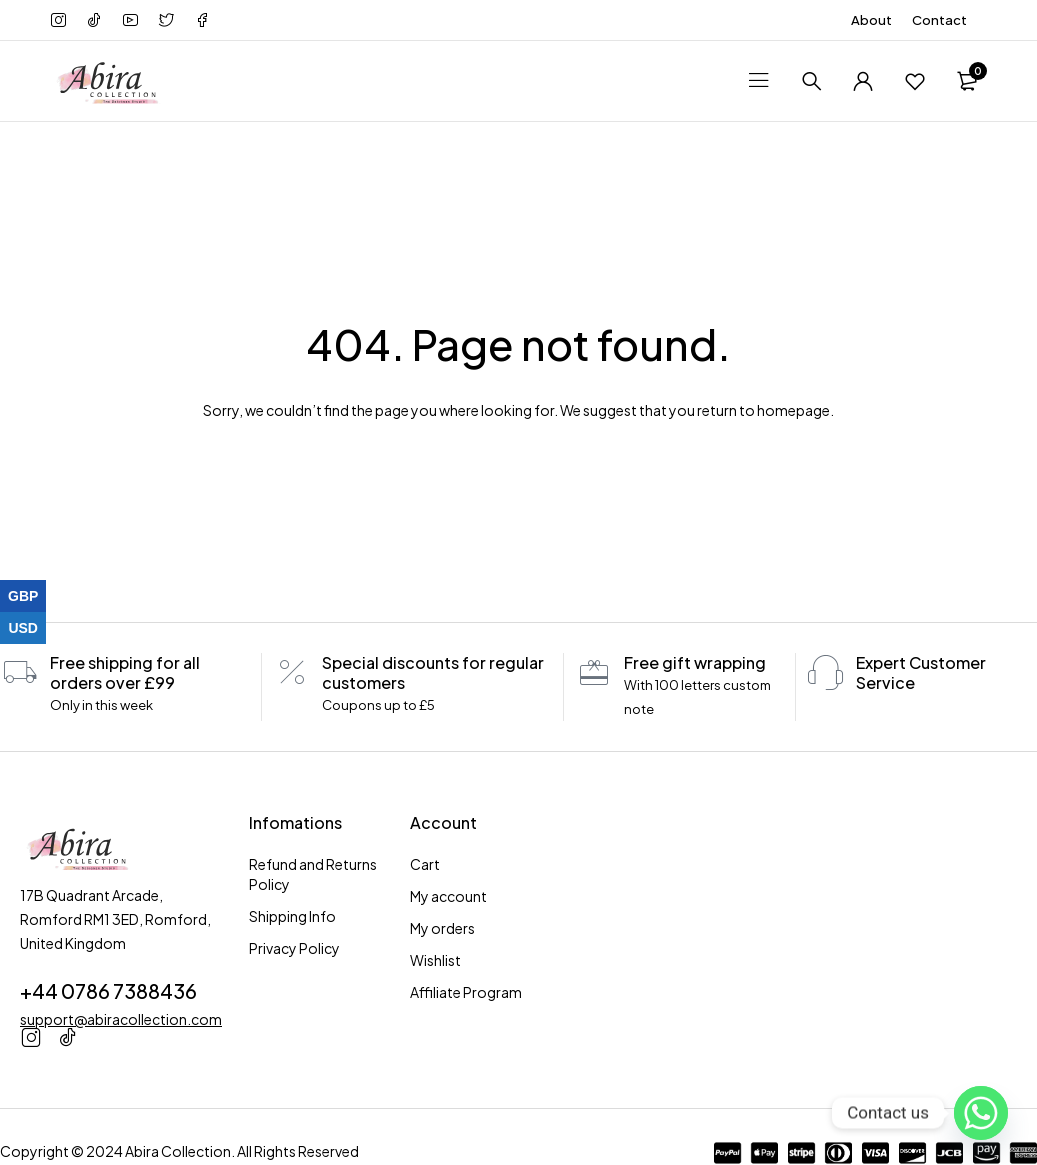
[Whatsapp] (981, 1113)
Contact (939, 20)
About (871, 20)
